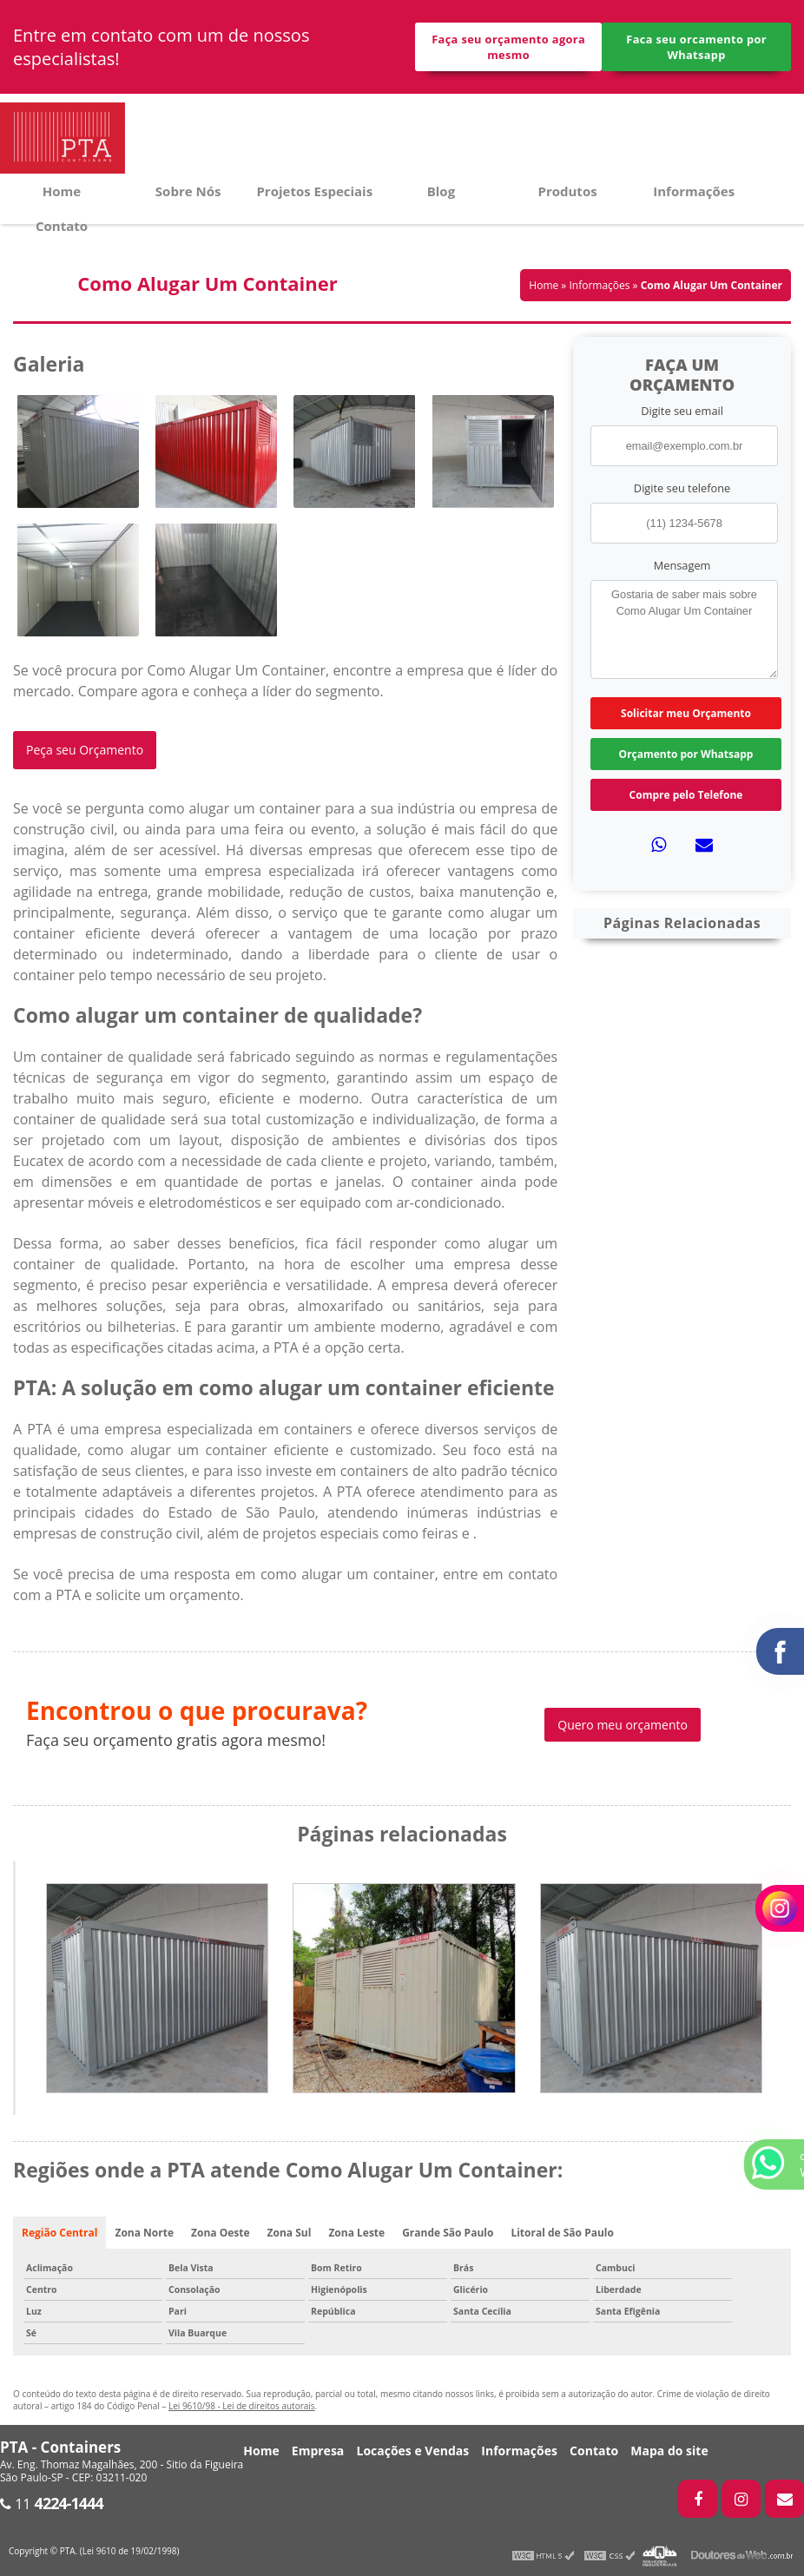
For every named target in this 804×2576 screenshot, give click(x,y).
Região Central (59, 2232)
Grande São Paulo (447, 2232)
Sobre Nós (188, 191)
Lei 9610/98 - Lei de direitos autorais (241, 2406)
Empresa (318, 2450)
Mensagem (682, 565)
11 (51, 2503)
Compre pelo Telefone (686, 794)
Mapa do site (669, 2450)
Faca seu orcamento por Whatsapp (696, 47)
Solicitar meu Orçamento (686, 713)
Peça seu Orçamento (84, 749)
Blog (441, 191)
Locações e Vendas (412, 2450)
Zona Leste (356, 2232)
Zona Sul (289, 2232)
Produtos (567, 191)
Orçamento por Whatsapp (686, 754)
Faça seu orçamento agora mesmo (508, 47)
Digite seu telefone (682, 488)
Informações (694, 191)
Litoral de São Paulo (562, 2232)
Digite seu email (682, 410)
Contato (62, 225)
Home (62, 191)
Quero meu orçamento (622, 1724)
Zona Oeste (220, 2232)
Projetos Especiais (314, 191)
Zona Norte (144, 2232)
